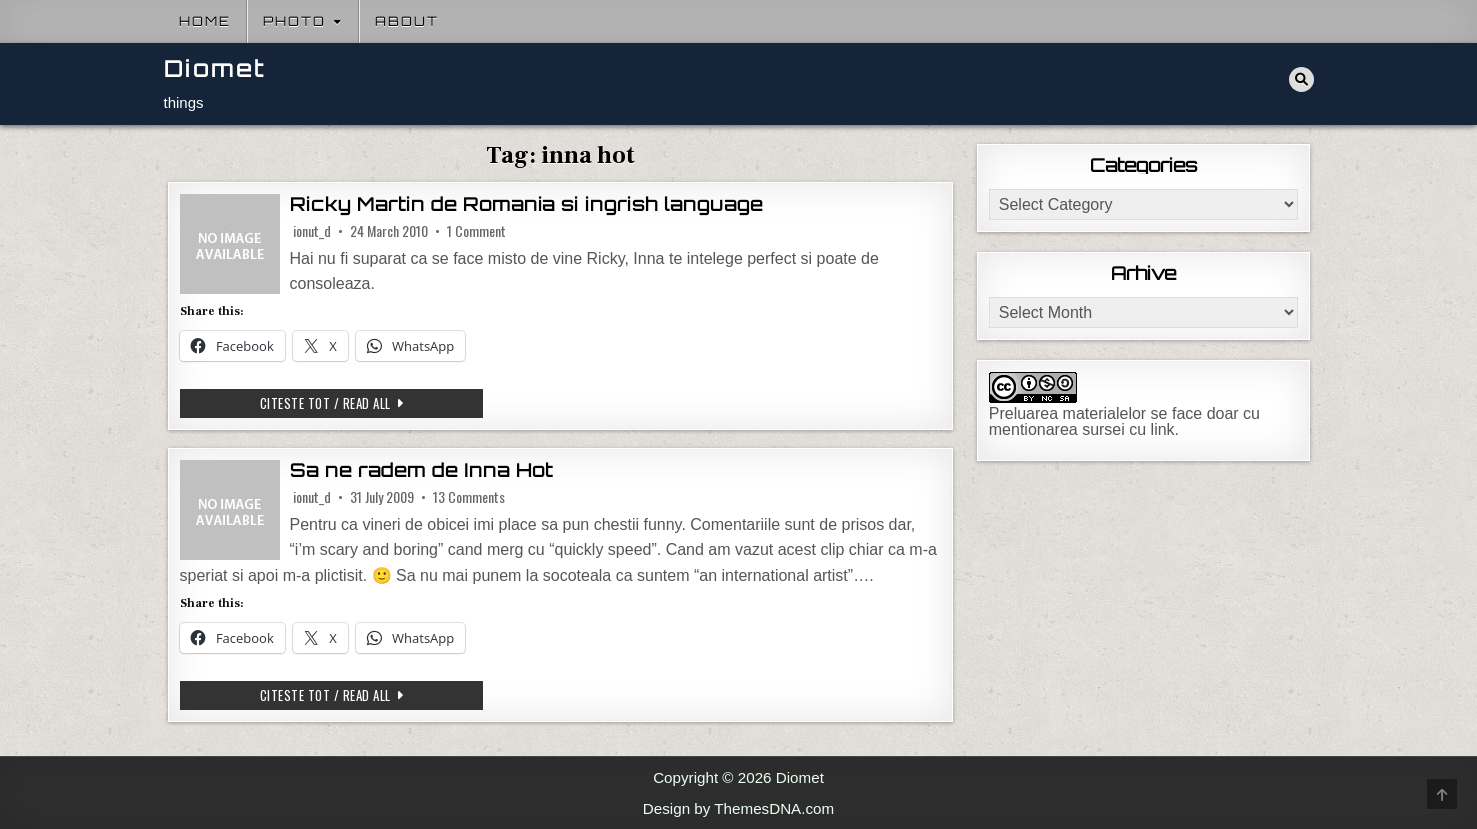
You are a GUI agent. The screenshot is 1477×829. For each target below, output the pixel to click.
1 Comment (476, 231)
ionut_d (312, 231)
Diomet (215, 68)
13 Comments (469, 497)
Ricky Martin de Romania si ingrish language (526, 204)
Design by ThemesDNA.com (738, 808)
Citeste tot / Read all (372, 402)
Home (205, 21)
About (407, 21)
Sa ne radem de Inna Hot (421, 470)
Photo (294, 21)
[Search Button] (1301, 79)
